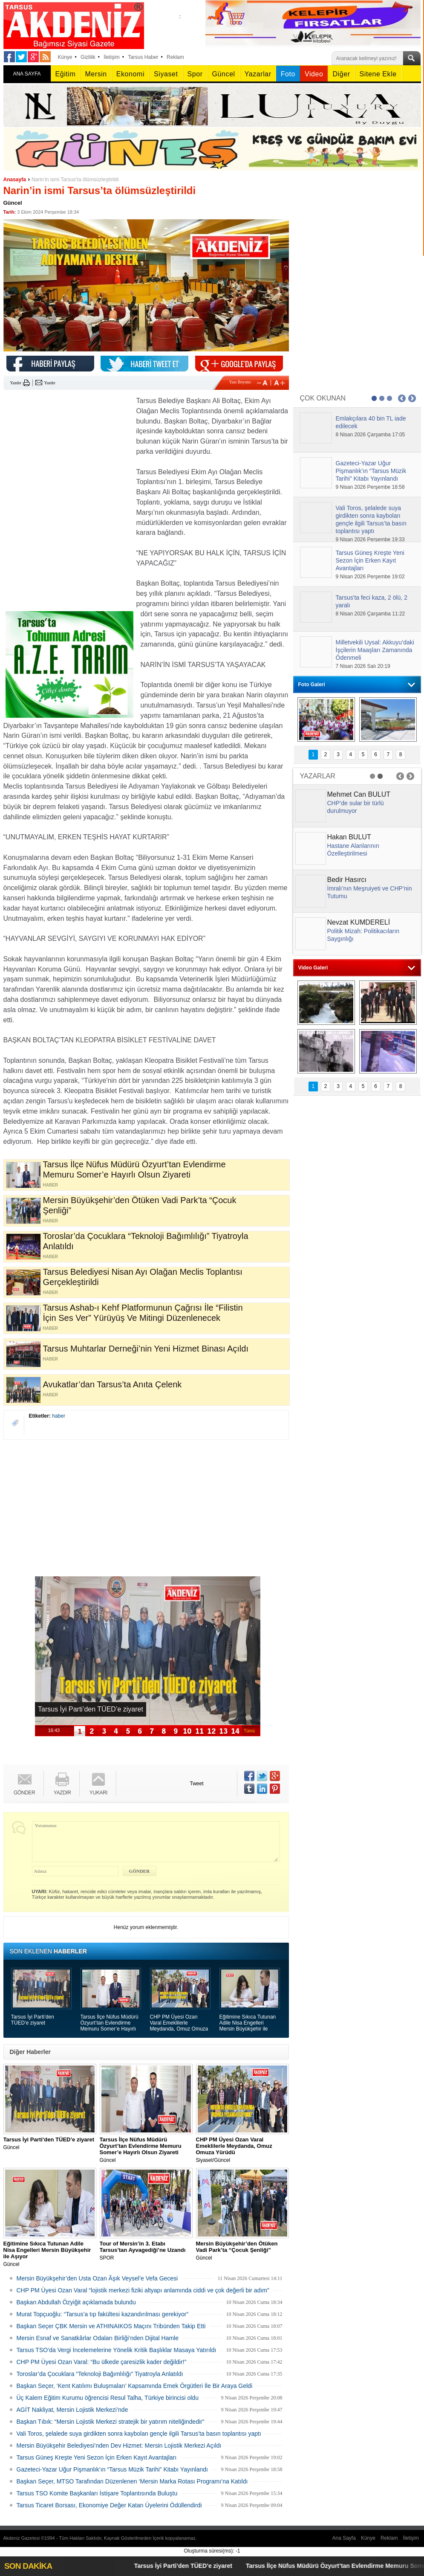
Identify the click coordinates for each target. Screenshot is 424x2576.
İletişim (111, 57)
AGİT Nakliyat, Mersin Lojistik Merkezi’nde (72, 2409)
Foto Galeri (311, 685)
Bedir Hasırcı (346, 879)
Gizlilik (88, 57)
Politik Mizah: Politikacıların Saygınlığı (363, 935)
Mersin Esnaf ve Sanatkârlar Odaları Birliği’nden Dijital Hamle (98, 2338)
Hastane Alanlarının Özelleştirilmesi (353, 849)
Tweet (197, 1784)
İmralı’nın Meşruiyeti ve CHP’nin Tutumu (369, 892)
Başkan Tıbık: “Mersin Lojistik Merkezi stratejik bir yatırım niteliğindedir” (111, 2421)
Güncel (223, 74)
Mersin (96, 74)
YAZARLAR (317, 776)
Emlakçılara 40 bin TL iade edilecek (371, 422)
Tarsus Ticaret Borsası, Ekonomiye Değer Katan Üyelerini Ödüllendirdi (109, 2505)
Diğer (341, 74)
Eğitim (65, 74)
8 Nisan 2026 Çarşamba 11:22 (370, 614)
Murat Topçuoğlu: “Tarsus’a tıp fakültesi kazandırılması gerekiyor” (103, 2314)
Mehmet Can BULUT (359, 794)
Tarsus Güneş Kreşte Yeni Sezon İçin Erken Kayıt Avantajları (97, 2457)
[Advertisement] (67, 449)
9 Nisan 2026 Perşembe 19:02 (370, 577)
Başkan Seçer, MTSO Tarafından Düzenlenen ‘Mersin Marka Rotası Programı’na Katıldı (132, 2481)
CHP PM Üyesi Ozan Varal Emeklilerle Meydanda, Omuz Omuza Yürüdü (179, 2023)
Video (314, 74)
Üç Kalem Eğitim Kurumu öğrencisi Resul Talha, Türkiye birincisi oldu (108, 2397)
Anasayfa (14, 180)
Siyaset (166, 74)
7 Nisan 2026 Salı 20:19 (363, 666)
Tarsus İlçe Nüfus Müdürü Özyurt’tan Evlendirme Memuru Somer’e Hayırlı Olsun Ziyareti (109, 2023)
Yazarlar (258, 74)
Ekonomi (130, 74)
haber (58, 1416)
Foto (288, 74)
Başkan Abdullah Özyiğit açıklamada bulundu (76, 2302)
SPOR (146, 2250)
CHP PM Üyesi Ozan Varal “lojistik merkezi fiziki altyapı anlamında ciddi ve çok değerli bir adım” (143, 2290)
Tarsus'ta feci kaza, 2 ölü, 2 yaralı (371, 601)
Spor (195, 74)
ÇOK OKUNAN (323, 398)
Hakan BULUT (349, 837)
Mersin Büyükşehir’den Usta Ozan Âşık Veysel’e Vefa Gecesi (97, 2278)
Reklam (175, 57)
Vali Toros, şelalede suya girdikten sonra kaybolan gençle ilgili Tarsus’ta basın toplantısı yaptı (139, 2433)
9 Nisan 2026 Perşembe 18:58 (370, 487)
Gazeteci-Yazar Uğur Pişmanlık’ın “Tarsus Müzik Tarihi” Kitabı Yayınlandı (112, 2469)
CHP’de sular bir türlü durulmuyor (355, 807)
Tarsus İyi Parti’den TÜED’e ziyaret (32, 2020)
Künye (65, 57)
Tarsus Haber (143, 57)
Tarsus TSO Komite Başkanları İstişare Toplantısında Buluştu (97, 2493)
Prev (402, 398)
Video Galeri (313, 968)
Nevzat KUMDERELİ (358, 922)
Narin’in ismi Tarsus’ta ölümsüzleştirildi (75, 180)
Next (412, 398)
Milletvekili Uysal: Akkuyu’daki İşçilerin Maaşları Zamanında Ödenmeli (375, 650)
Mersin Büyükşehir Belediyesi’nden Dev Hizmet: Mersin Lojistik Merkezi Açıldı (119, 2445)
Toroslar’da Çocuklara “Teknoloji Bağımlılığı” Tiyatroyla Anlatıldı (100, 2373)
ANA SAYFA (26, 74)
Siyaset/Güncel (242, 2149)
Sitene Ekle (378, 74)
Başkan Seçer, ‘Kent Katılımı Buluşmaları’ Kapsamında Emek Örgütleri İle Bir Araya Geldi (135, 2385)
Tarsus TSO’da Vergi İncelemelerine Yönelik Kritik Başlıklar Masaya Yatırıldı (116, 2350)
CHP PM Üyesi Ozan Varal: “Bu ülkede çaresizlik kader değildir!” (102, 2361)
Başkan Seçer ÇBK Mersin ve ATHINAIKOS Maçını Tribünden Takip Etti (111, 2326)
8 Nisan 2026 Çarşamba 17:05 (370, 435)
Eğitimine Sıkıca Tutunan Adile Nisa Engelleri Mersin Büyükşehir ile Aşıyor (247, 2023)
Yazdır (15, 382)
